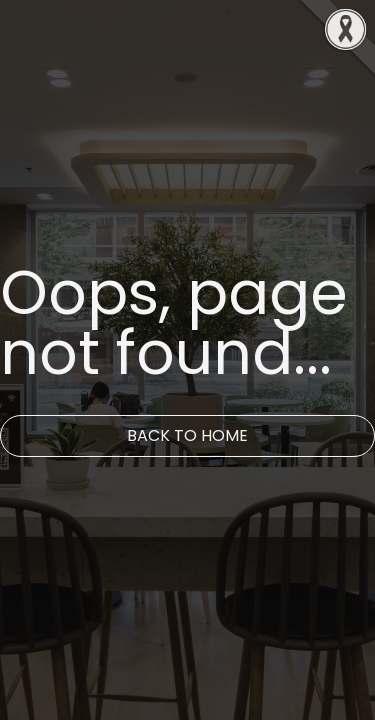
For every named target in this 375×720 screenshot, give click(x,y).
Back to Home (187, 435)
